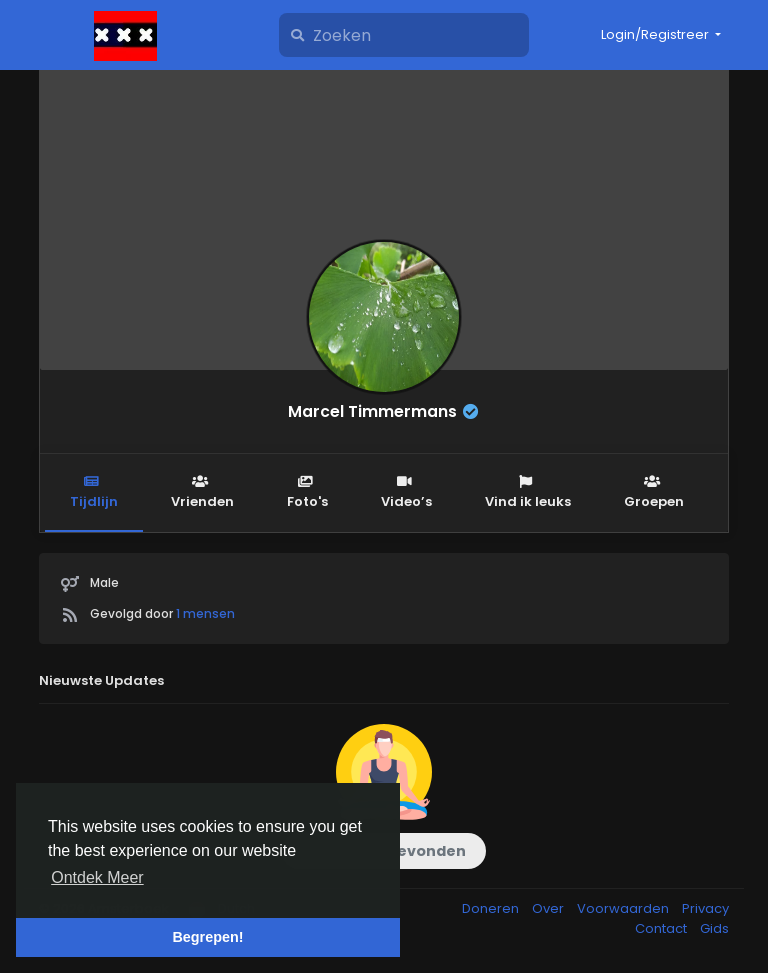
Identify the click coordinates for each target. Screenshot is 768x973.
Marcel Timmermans (372, 411)
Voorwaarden (624, 908)
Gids (714, 928)
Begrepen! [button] (207, 937)
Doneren (492, 908)
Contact (662, 928)
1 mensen (205, 613)
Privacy (705, 908)
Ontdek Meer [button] (97, 877)
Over (549, 908)
